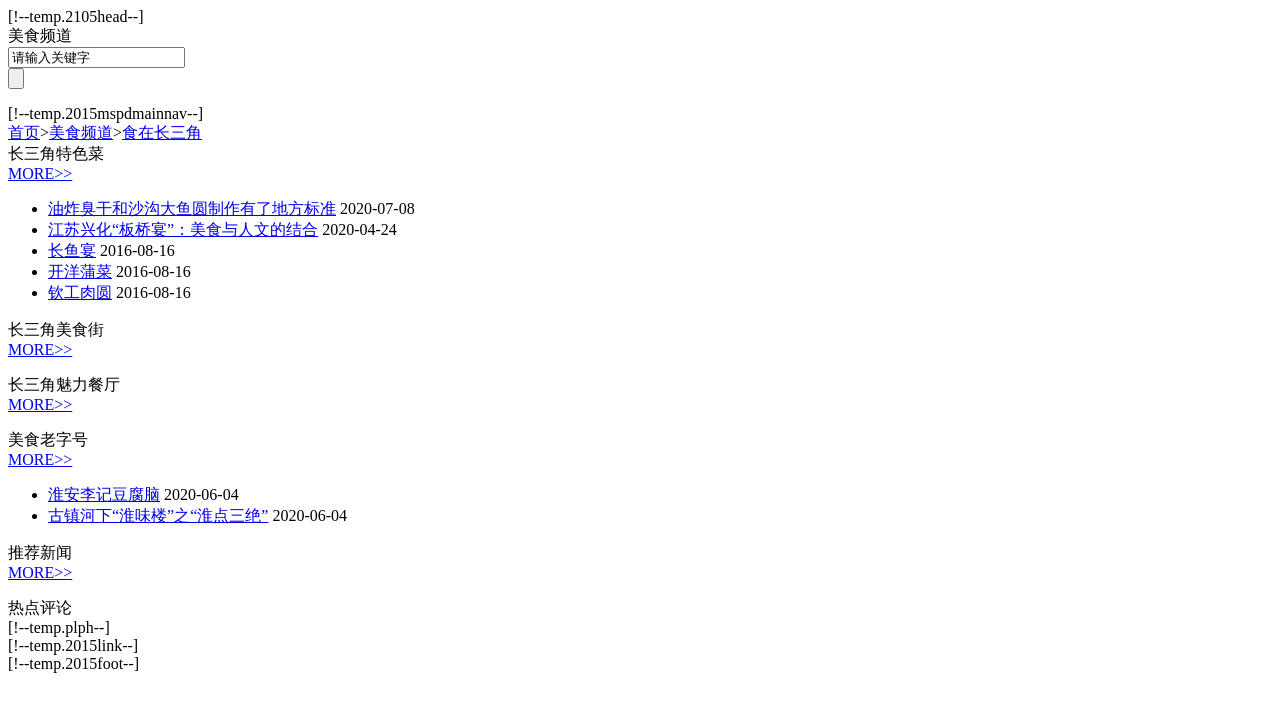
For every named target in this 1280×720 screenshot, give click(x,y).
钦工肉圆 (80, 292)
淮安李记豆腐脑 (104, 494)
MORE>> (40, 173)
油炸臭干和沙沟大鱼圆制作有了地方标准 (192, 208)
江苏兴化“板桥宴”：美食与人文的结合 (183, 229)
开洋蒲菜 (80, 271)
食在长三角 (162, 132)
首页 (24, 132)
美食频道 (81, 132)
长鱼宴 (72, 250)
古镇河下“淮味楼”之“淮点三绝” (158, 515)
